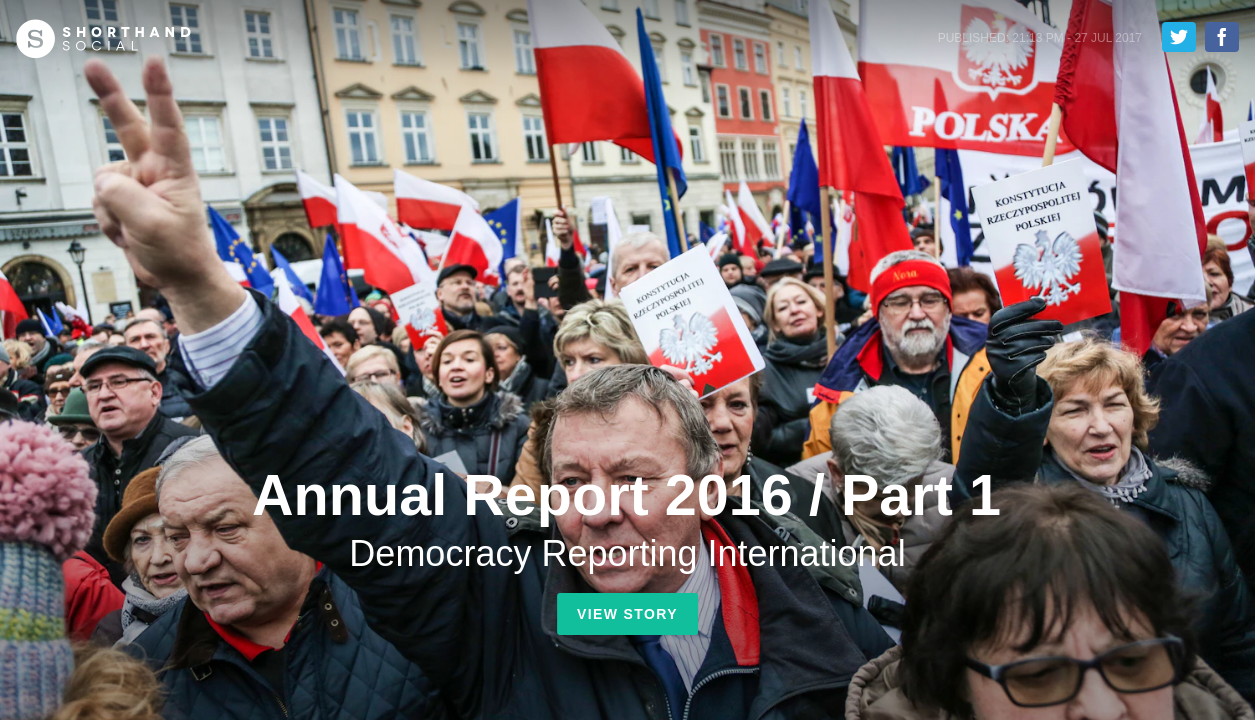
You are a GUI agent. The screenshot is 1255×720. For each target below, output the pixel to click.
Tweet (1179, 37)
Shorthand (103, 39)
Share (1222, 37)
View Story (627, 614)
